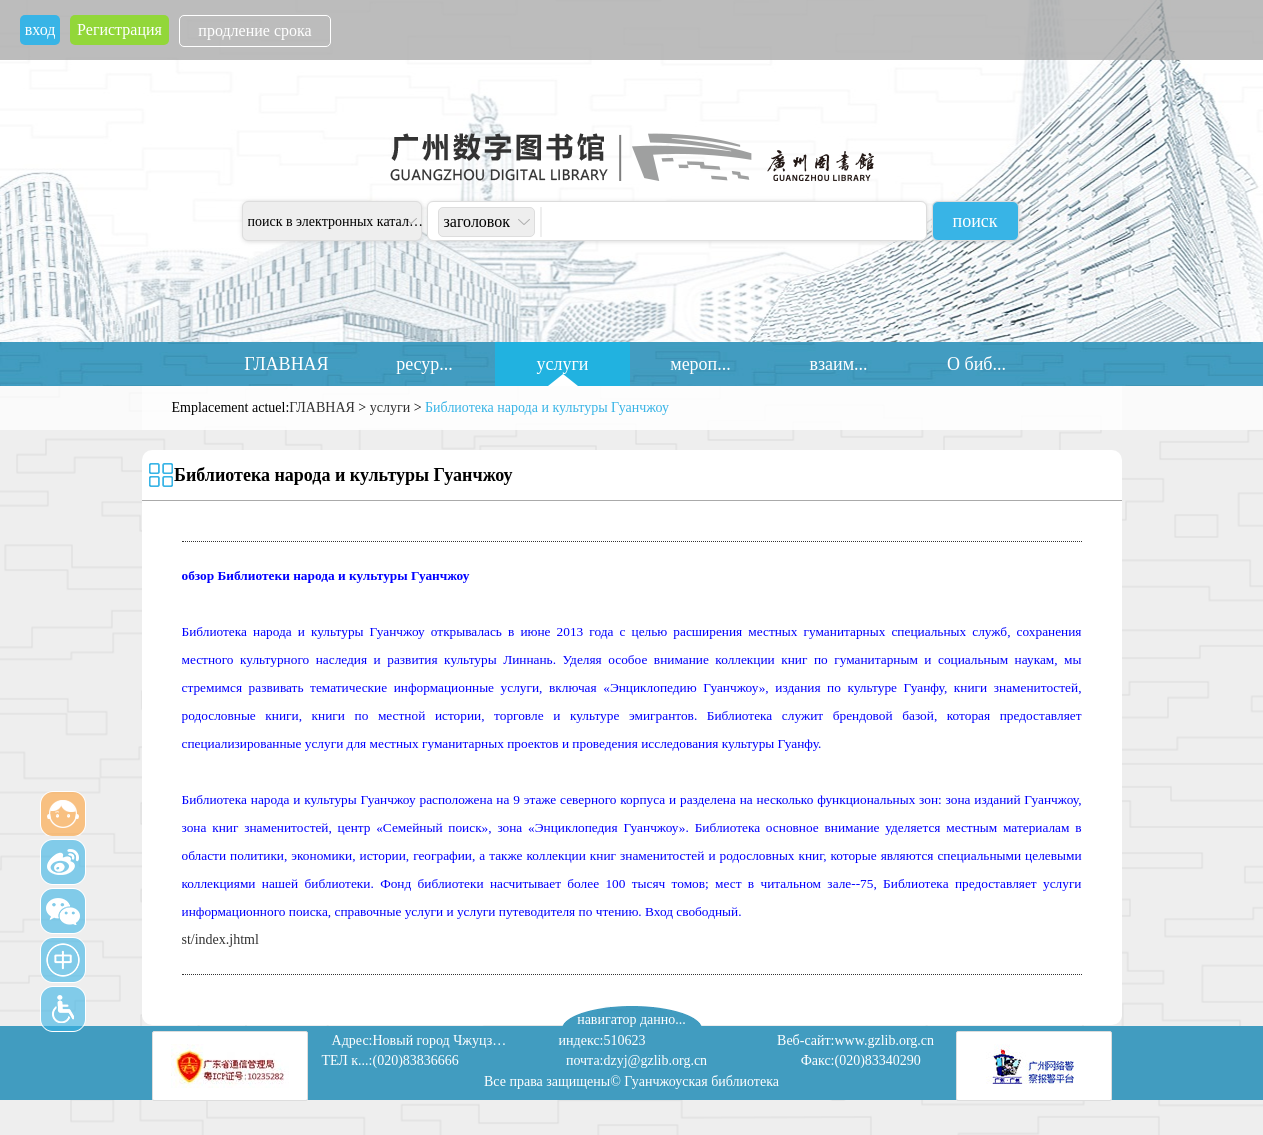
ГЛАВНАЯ (286, 364)
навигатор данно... (631, 1019)
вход (40, 29)
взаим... (838, 364)
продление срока (254, 30)
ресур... (424, 364)
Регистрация (119, 29)
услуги (563, 364)
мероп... (700, 364)
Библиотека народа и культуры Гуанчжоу (547, 407)
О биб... (976, 364)
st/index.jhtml (220, 939)
